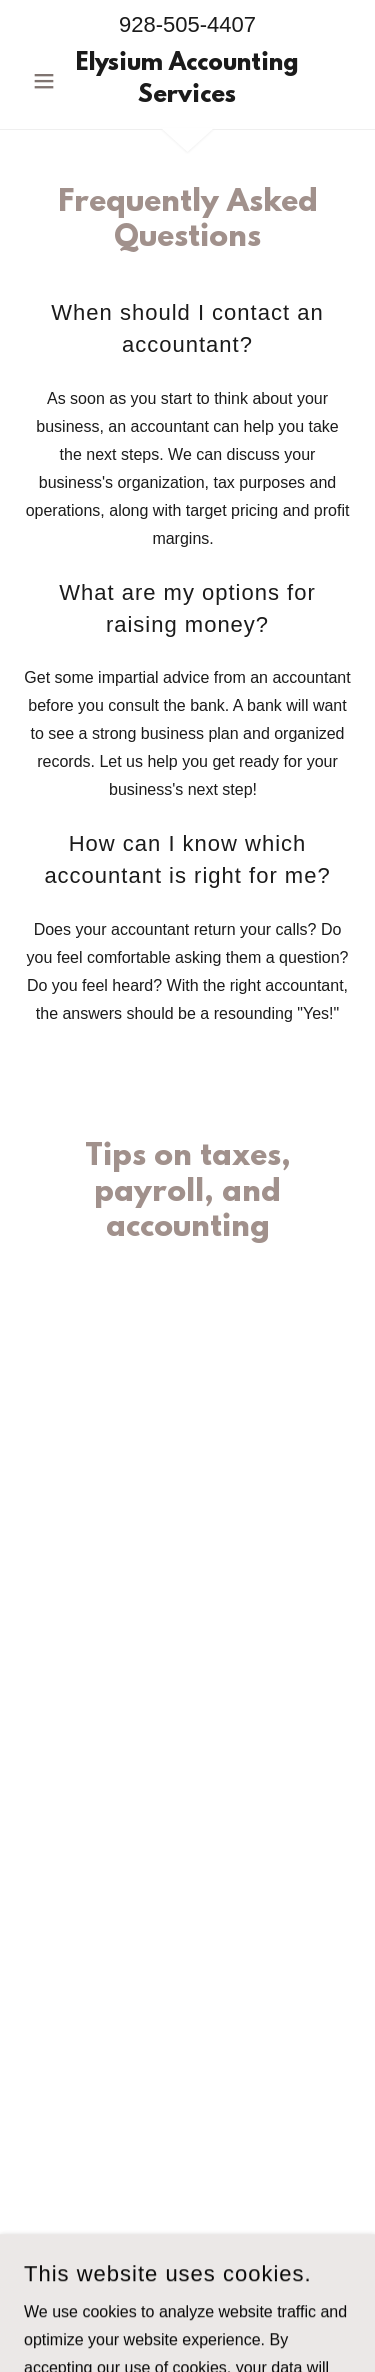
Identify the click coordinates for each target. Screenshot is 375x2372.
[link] (187, 81)
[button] (48, 81)
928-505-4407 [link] (187, 24)
